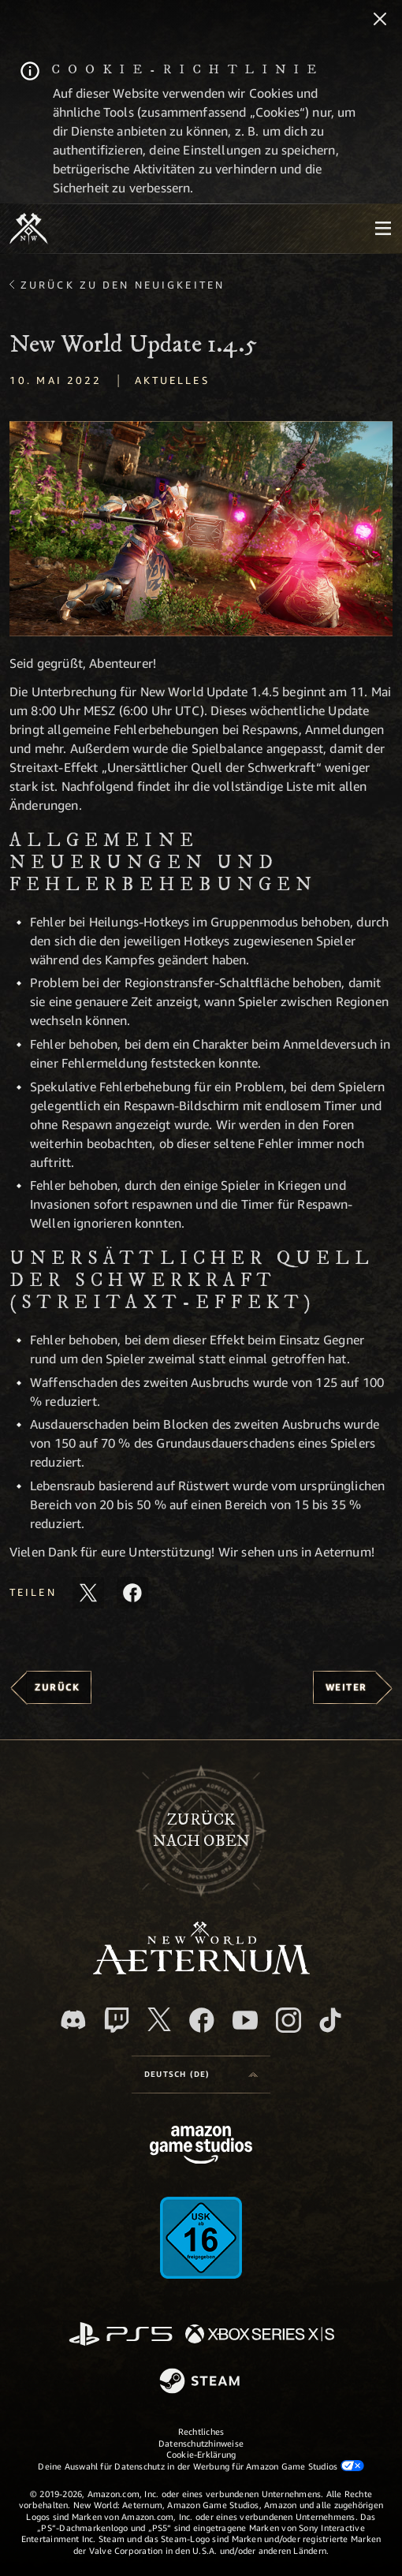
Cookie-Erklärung (201, 2454)
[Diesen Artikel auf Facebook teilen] (132, 1593)
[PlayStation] (120, 2335)
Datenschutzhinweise (201, 2443)
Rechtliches (201, 2431)
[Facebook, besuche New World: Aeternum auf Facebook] (201, 2020)
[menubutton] (383, 228)
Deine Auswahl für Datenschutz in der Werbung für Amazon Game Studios (200, 2465)
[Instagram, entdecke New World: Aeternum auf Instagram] (288, 2020)
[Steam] (201, 2382)
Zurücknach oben (201, 1830)
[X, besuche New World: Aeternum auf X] (159, 2019)
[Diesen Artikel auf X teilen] (88, 1593)
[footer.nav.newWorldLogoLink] (201, 1970)
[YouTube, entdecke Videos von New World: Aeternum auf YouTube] (245, 2020)
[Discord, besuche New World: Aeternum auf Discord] (73, 2020)
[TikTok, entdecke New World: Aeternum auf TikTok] (330, 2020)
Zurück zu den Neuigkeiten (122, 284)
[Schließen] (380, 20)
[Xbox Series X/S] (260, 2335)
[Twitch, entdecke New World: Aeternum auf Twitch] (116, 2020)
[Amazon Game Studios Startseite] (201, 2147)
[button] (201, 528)
